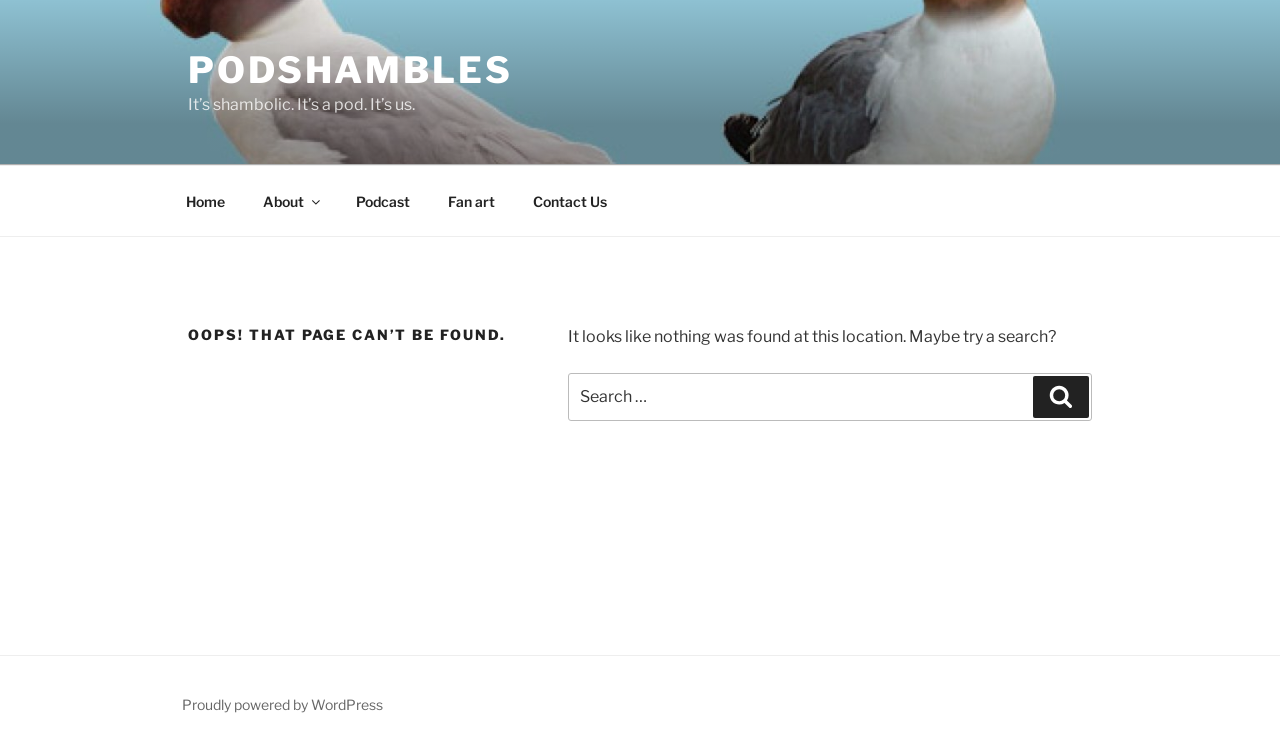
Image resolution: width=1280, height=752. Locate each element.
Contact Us (570, 201)
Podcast (383, 201)
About (293, 201)
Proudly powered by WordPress (282, 704)
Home (205, 201)
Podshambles (350, 70)
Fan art (471, 201)
